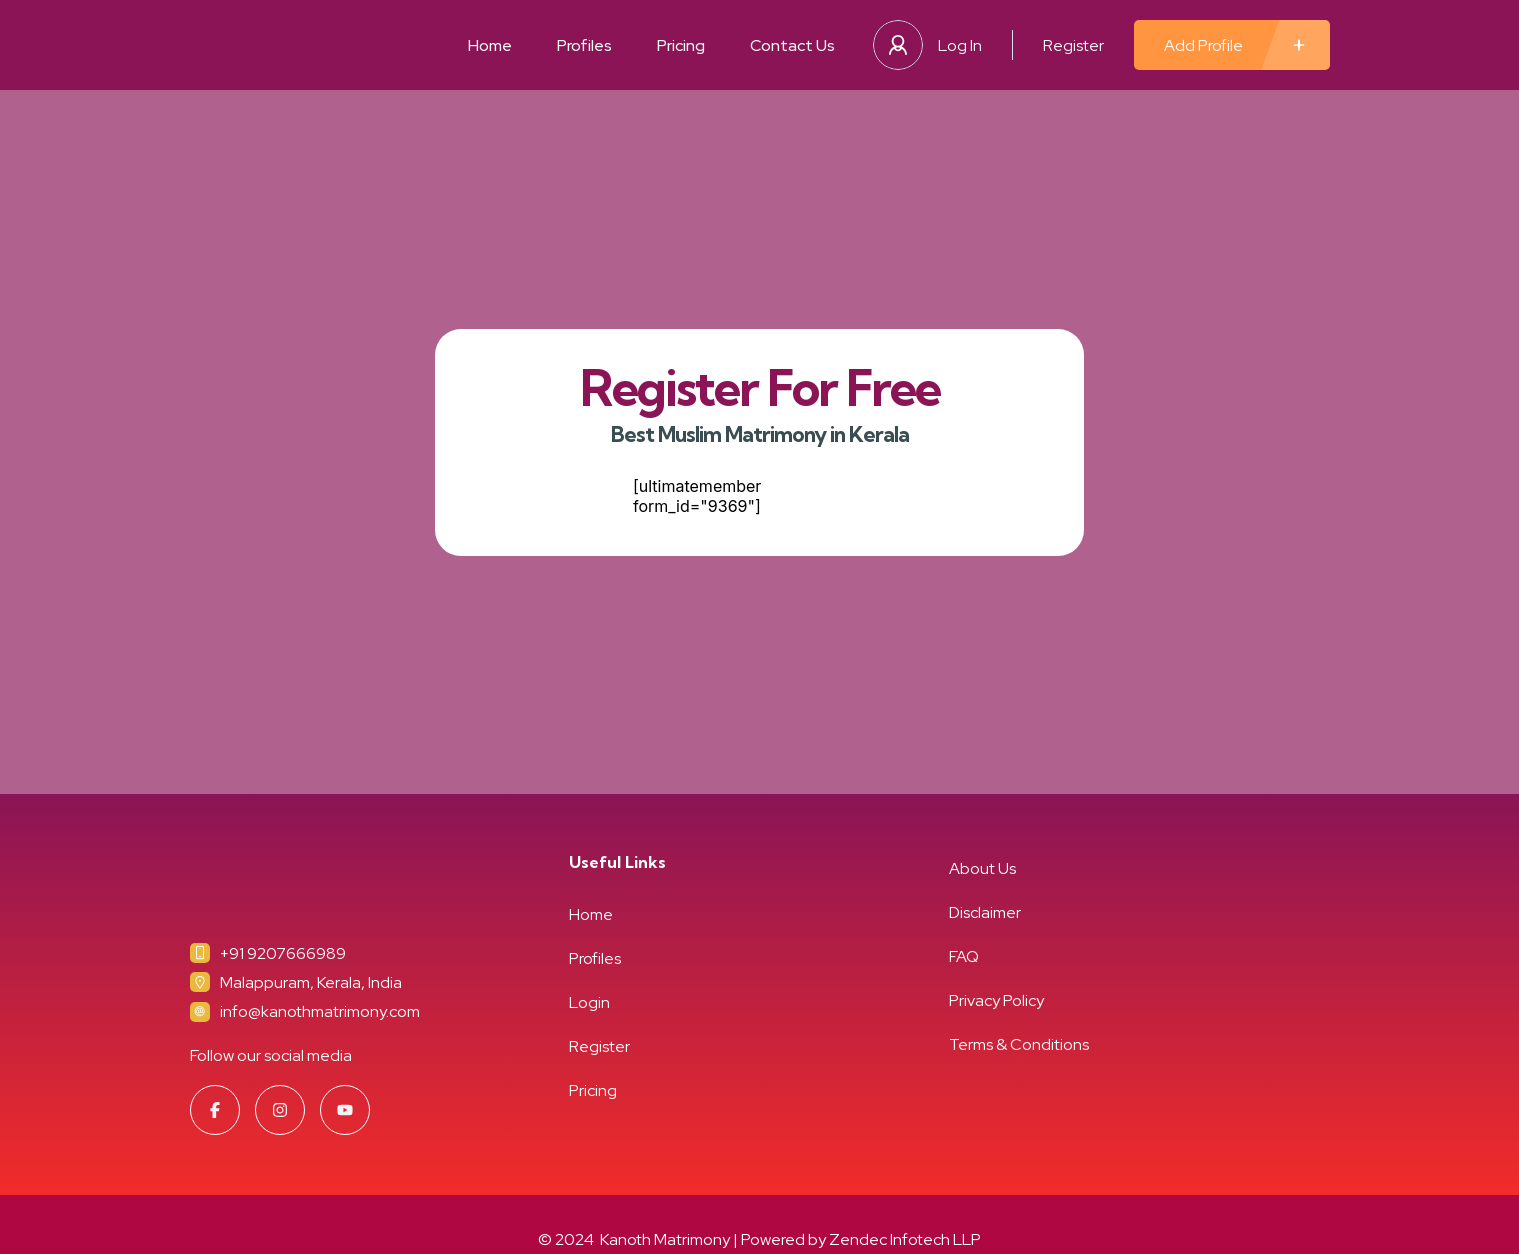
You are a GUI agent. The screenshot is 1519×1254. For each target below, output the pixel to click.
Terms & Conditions (1019, 1044)
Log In (960, 45)
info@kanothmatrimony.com (320, 1011)
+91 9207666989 (283, 953)
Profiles (584, 45)
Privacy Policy (996, 1000)
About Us (982, 868)
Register (1073, 45)
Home (490, 45)
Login (589, 1002)
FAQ (964, 956)
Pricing (681, 45)
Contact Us (792, 45)
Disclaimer (985, 912)
